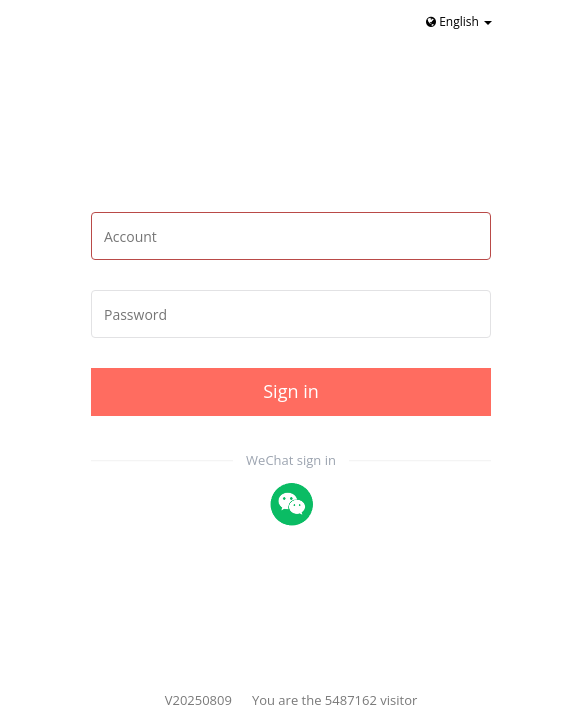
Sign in (291, 391)
